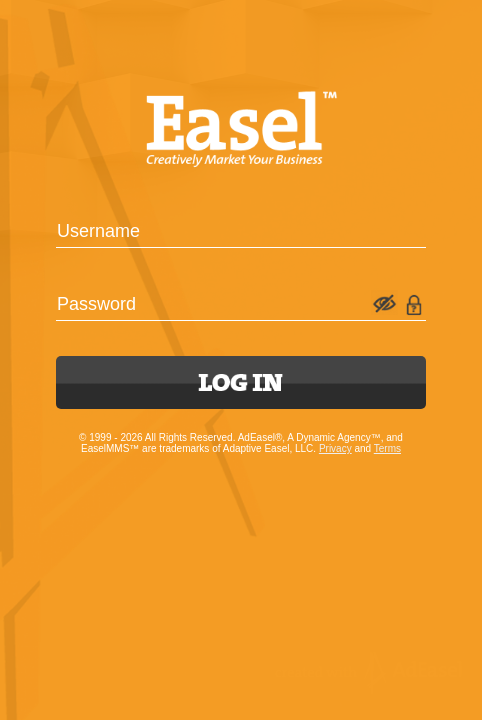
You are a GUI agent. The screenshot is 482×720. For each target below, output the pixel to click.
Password (96, 304)
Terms (387, 448)
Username (98, 231)
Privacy (335, 448)
